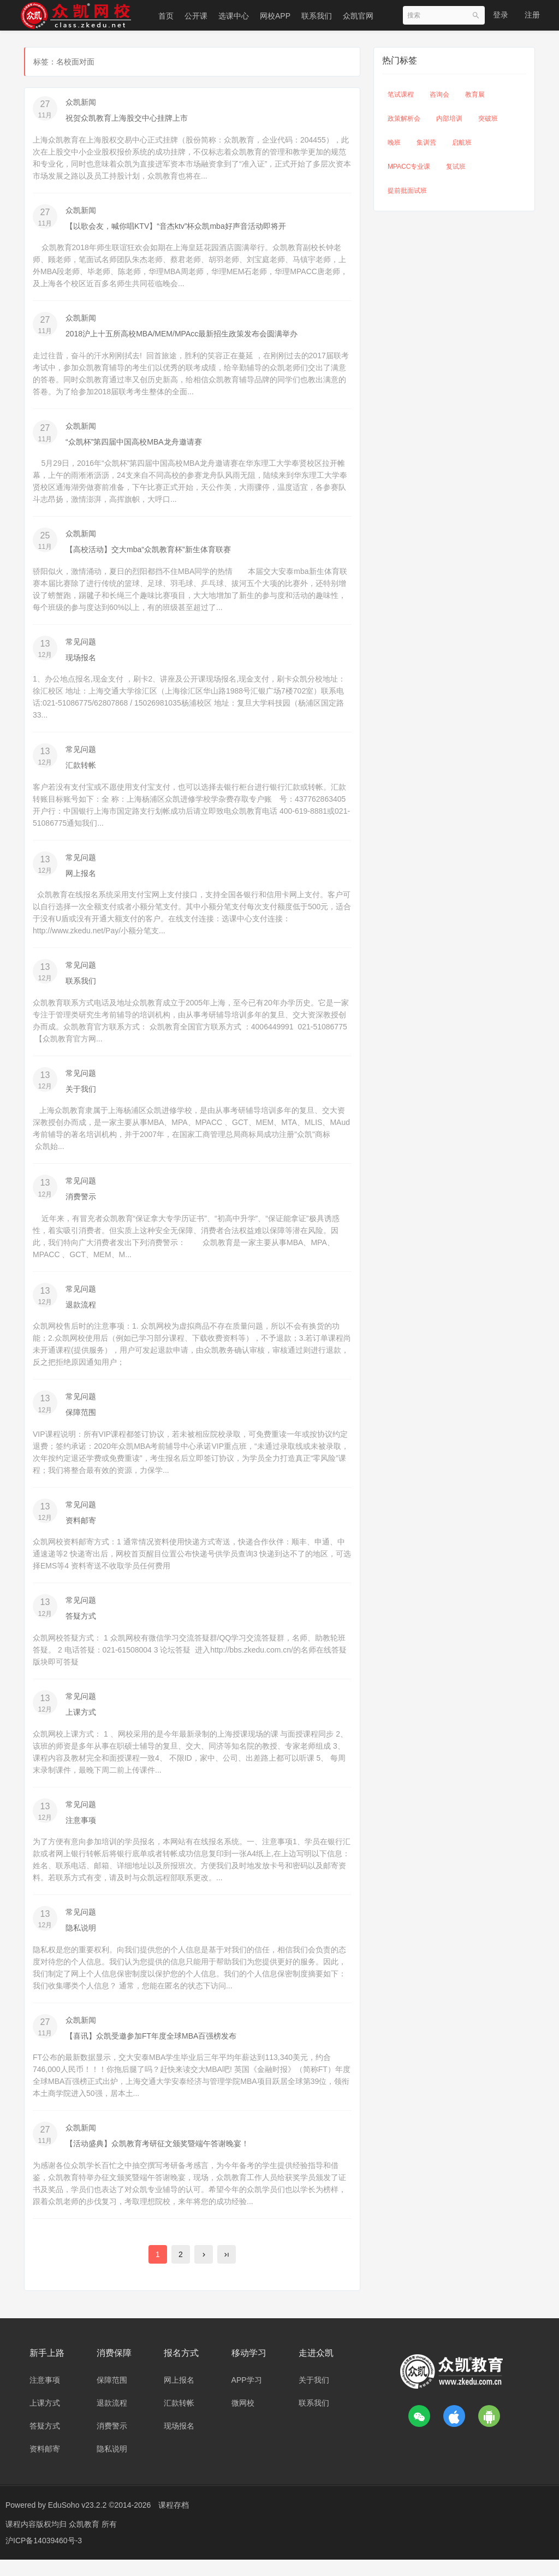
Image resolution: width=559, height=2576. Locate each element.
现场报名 (81, 661)
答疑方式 (81, 1627)
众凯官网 (358, 15)
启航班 (462, 142)
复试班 (456, 166)
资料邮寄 (81, 1530)
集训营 (426, 142)
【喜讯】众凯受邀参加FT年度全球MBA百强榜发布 (151, 2050)
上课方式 (81, 1724)
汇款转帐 (81, 770)
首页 (166, 15)
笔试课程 (401, 94)
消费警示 (81, 1204)
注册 (532, 14)
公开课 (196, 15)
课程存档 (173, 2521)
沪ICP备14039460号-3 (43, 2557)
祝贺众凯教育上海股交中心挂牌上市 (127, 118)
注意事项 (81, 1832)
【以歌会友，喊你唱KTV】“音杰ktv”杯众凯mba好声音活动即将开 (176, 226)
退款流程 (81, 1313)
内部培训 (449, 118)
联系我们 (316, 15)
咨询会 (439, 94)
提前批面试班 (407, 190)
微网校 (242, 2419)
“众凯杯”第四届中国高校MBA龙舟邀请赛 (134, 444)
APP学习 (246, 2396)
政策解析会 (404, 118)
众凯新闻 (81, 102)
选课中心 (233, 15)
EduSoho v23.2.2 (77, 2521)
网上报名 (81, 878)
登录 (500, 14)
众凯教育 (85, 2540)
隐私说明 (81, 1941)
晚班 (394, 142)
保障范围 (81, 1422)
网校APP (275, 15)
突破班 (488, 118)
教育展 (475, 94)
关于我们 (81, 1096)
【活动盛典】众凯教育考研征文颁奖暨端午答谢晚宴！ (157, 2158)
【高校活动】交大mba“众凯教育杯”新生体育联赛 (148, 552)
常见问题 (81, 645)
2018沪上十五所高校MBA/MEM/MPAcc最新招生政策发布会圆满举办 (182, 335)
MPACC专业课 (409, 166)
